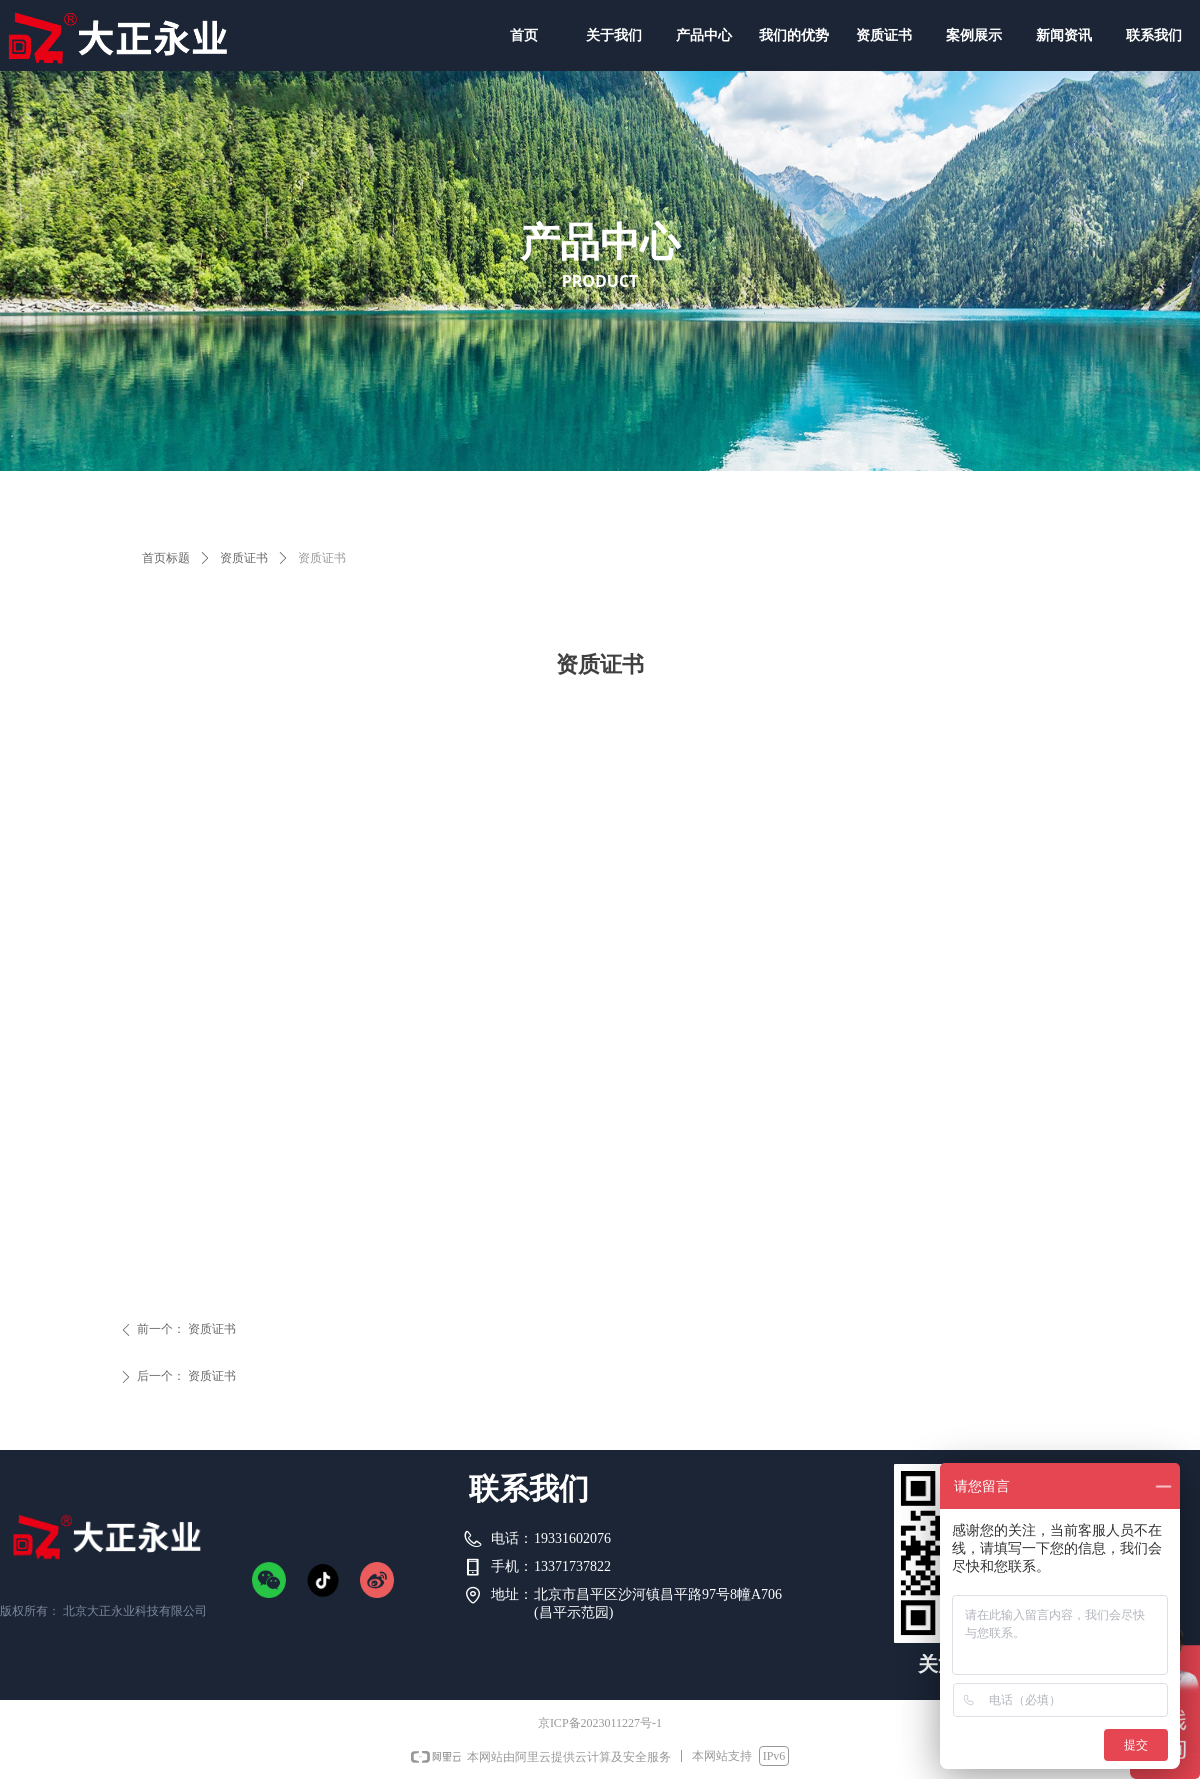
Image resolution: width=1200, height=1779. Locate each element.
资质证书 (244, 558)
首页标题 (166, 558)
